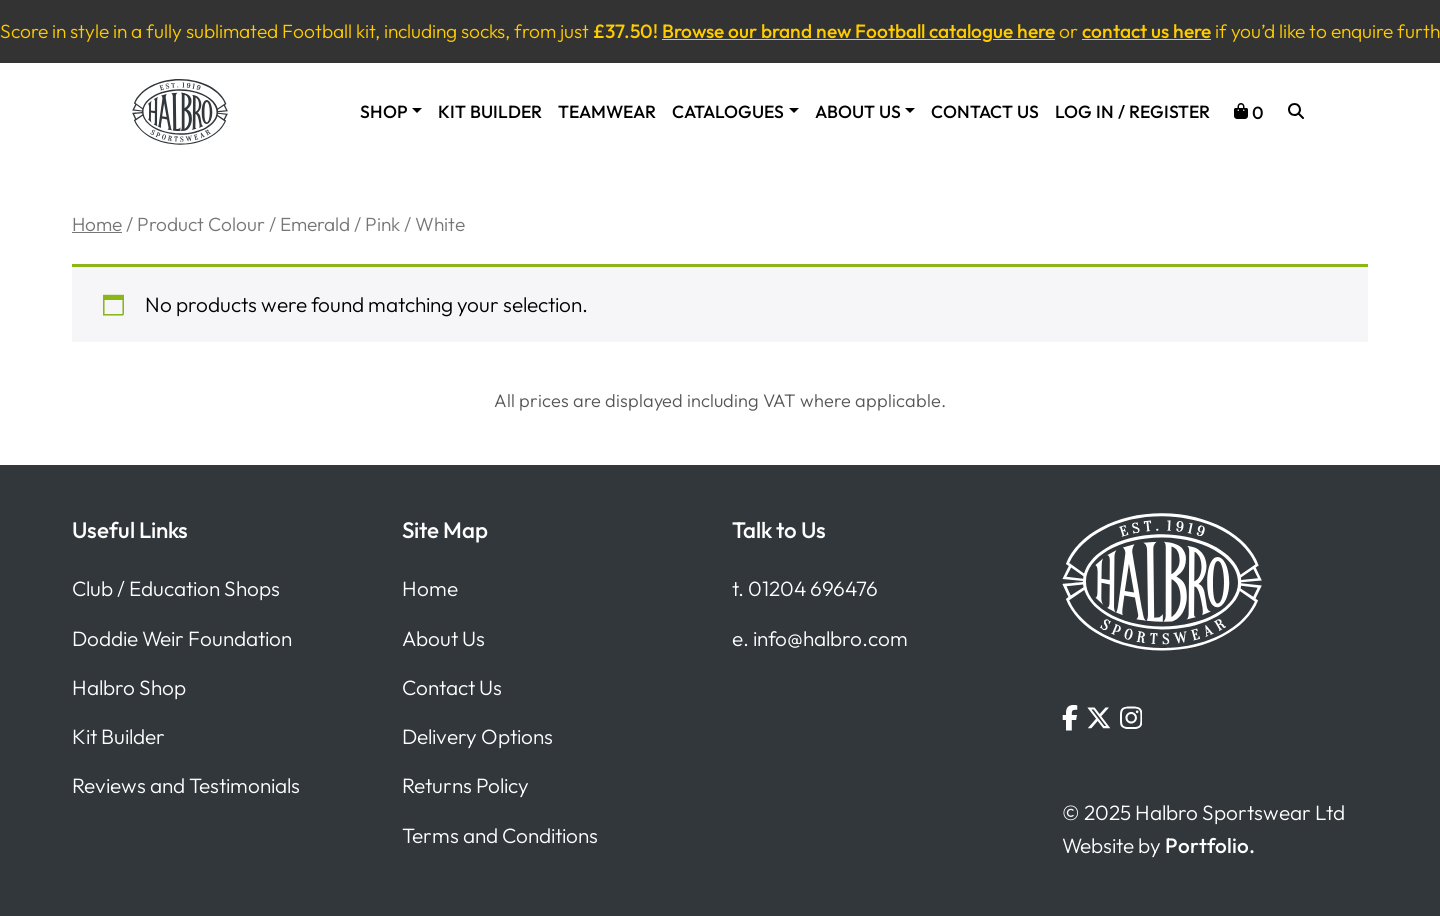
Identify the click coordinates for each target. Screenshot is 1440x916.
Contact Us (985, 112)
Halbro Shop (129, 687)
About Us (858, 112)
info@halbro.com (830, 638)
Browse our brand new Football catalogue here (858, 31)
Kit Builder (490, 112)
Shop (384, 112)
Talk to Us (779, 530)
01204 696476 (813, 588)
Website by (1158, 845)
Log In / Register (1132, 112)
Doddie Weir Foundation (182, 638)
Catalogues (728, 112)
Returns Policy (465, 785)
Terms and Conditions (500, 835)
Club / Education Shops (176, 588)
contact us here (1146, 31)
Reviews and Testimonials (186, 785)
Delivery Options (477, 736)
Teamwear (607, 112)
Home (97, 224)
